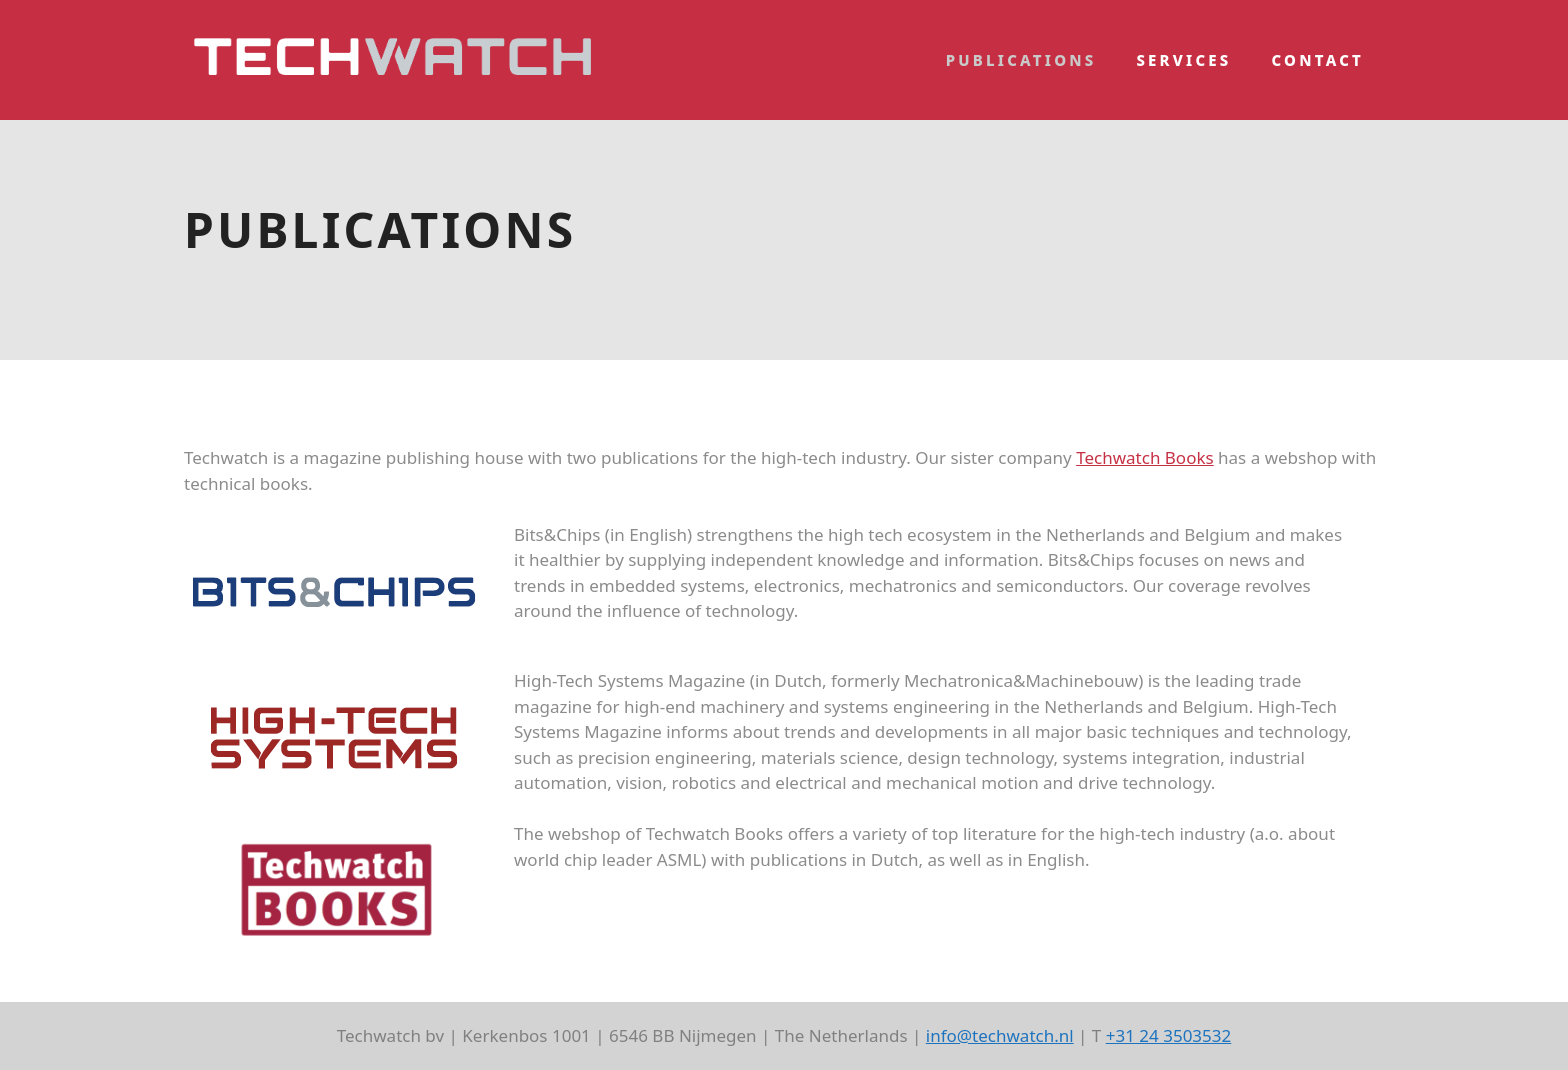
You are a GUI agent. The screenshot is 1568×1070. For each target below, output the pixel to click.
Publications (1021, 60)
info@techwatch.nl (1000, 1035)
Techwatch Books (1144, 457)
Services (1183, 60)
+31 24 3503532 (1169, 1035)
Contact (1318, 60)
